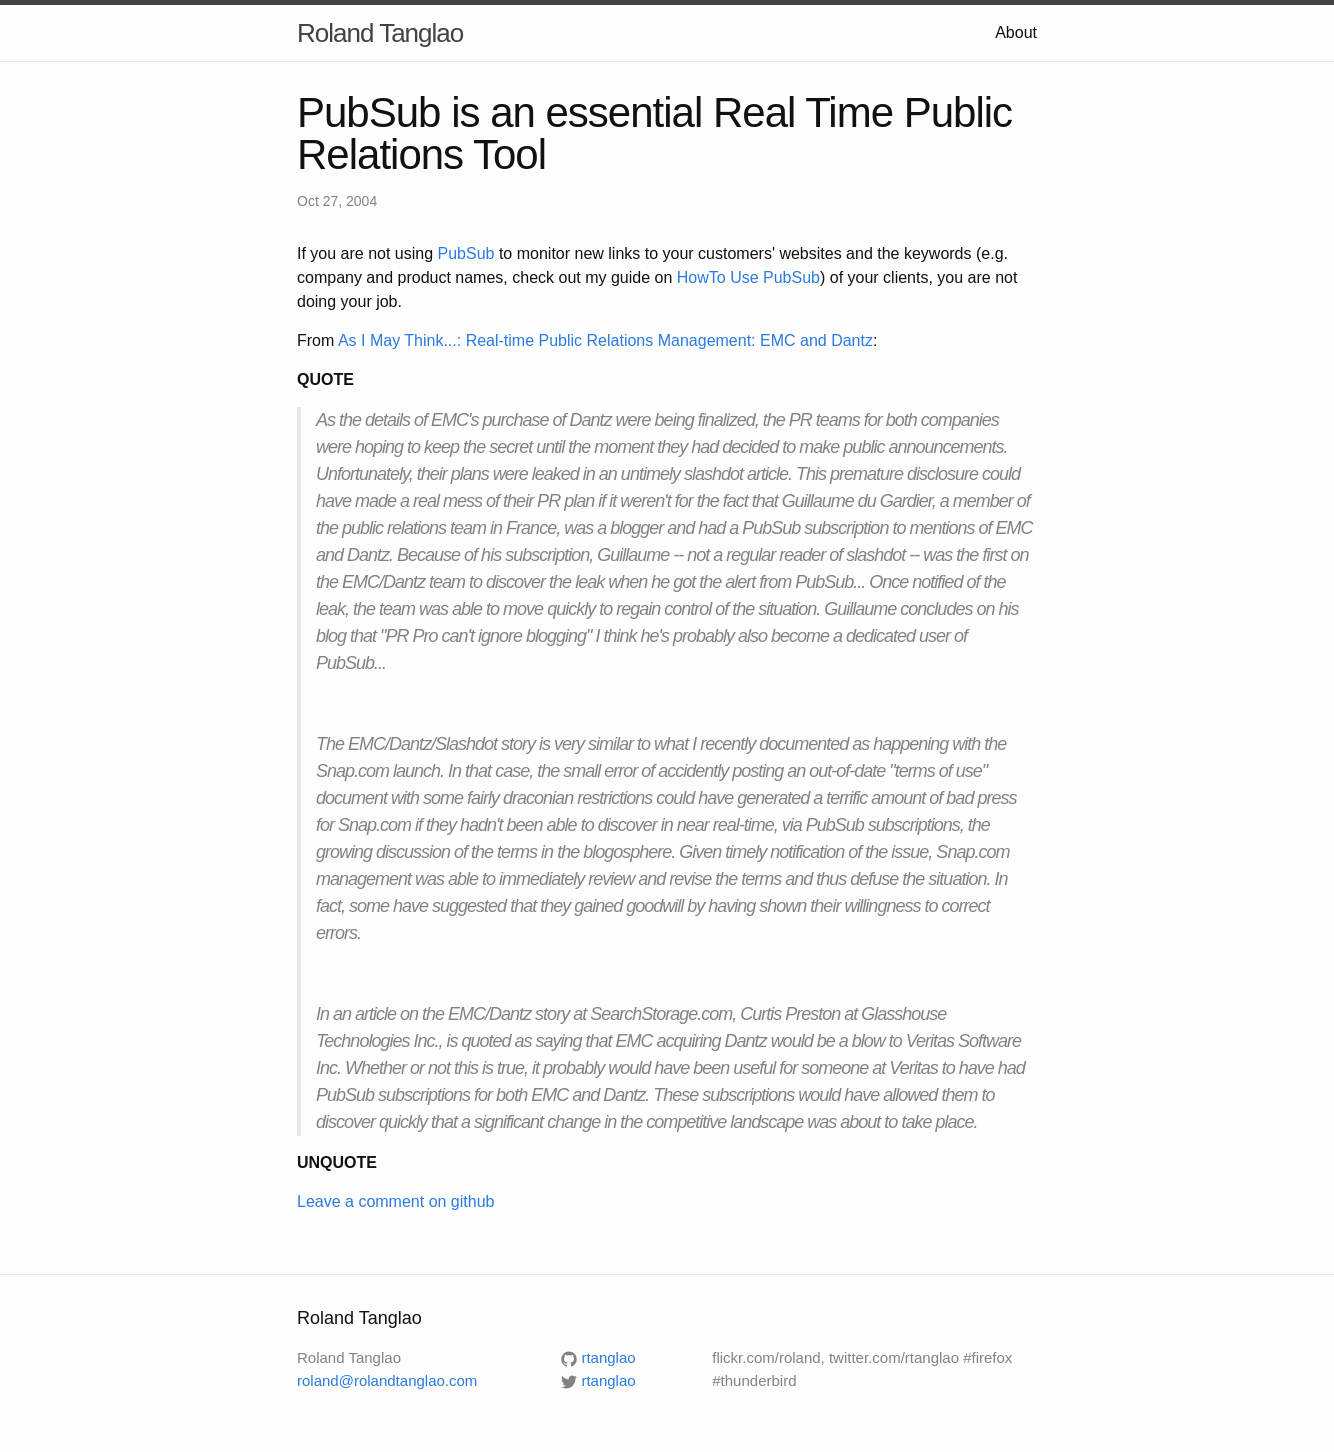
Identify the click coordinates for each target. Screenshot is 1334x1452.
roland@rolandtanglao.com (387, 1380)
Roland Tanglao (380, 33)
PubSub (466, 253)
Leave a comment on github (395, 1201)
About (1016, 32)
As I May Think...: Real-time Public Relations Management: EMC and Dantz (605, 340)
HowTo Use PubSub (748, 277)
